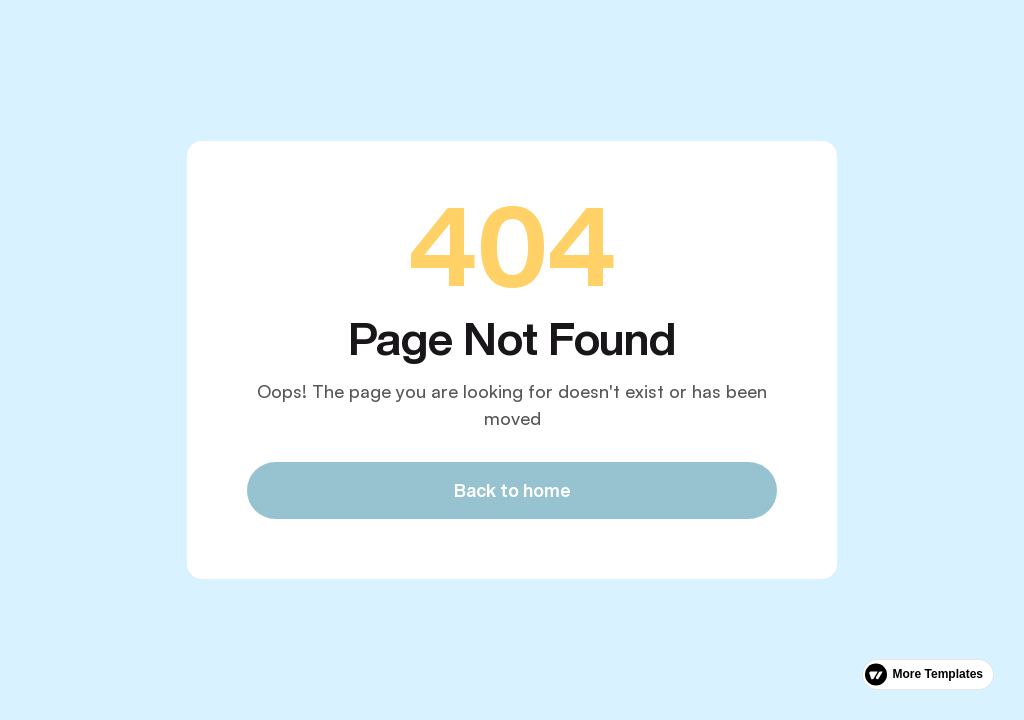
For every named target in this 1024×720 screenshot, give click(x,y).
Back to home (512, 490)
